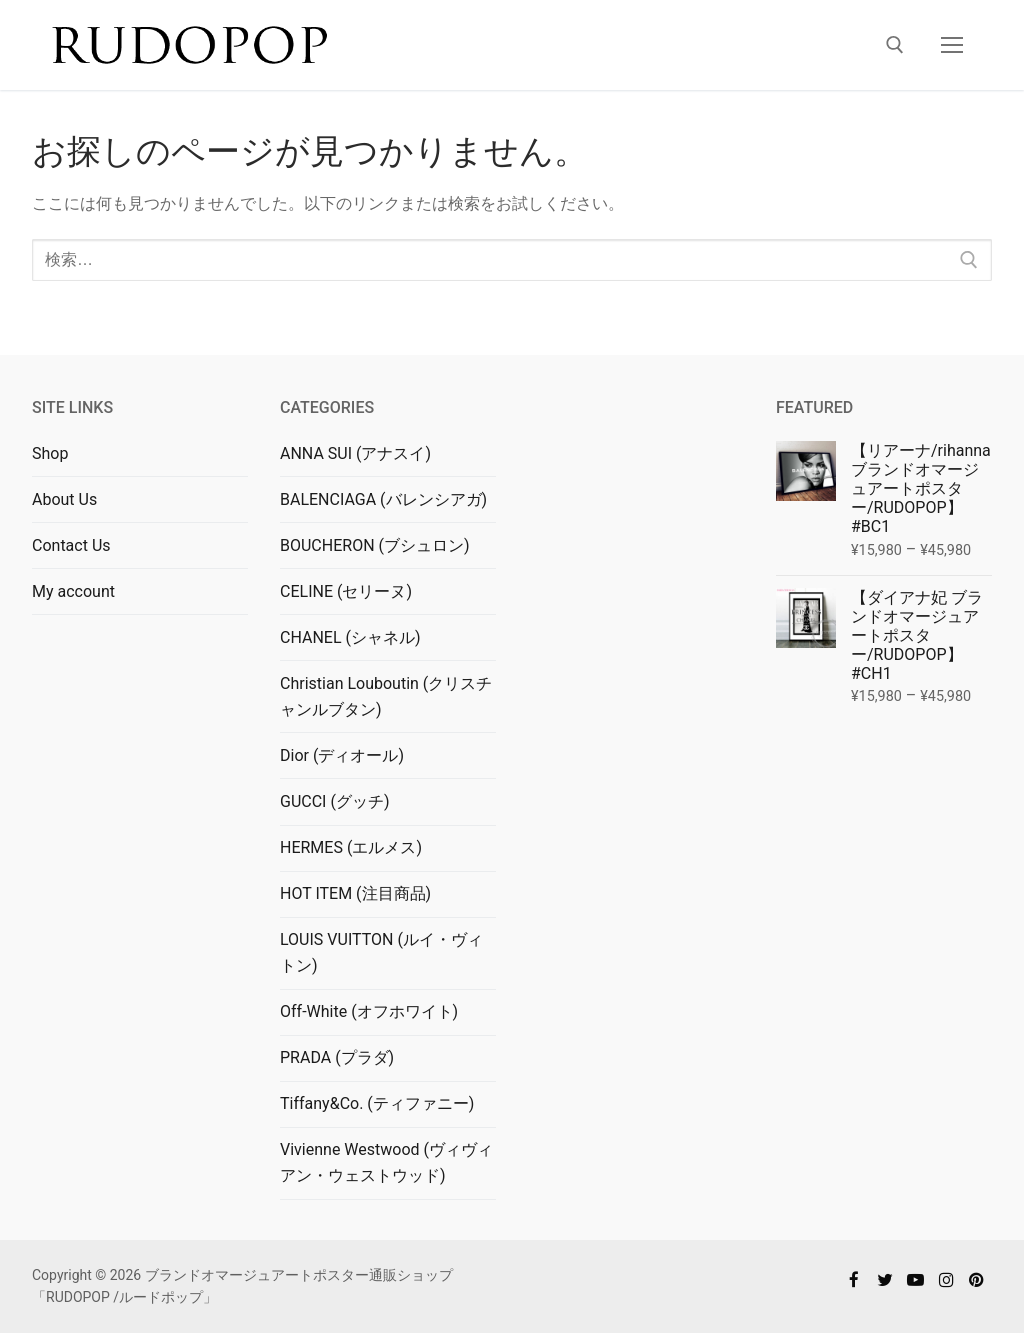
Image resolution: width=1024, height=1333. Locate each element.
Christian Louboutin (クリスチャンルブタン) (386, 696)
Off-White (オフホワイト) (369, 1011)
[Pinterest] (976, 1279)
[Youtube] (915, 1279)
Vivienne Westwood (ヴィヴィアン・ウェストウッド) (386, 1162)
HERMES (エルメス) (351, 847)
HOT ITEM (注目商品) (355, 893)
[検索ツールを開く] (895, 45)
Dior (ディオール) (342, 755)
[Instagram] (946, 1279)
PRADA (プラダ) (337, 1057)
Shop (50, 453)
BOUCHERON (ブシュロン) (375, 545)
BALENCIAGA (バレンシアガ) (383, 499)
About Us (64, 499)
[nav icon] (952, 45)
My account (73, 591)
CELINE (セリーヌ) (346, 591)
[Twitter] (885, 1279)
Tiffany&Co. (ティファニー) (377, 1103)
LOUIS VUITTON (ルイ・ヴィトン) (381, 952)
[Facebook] (854, 1279)
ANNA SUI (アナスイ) (355, 453)
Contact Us (71, 545)
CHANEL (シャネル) (350, 637)
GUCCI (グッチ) (334, 801)
